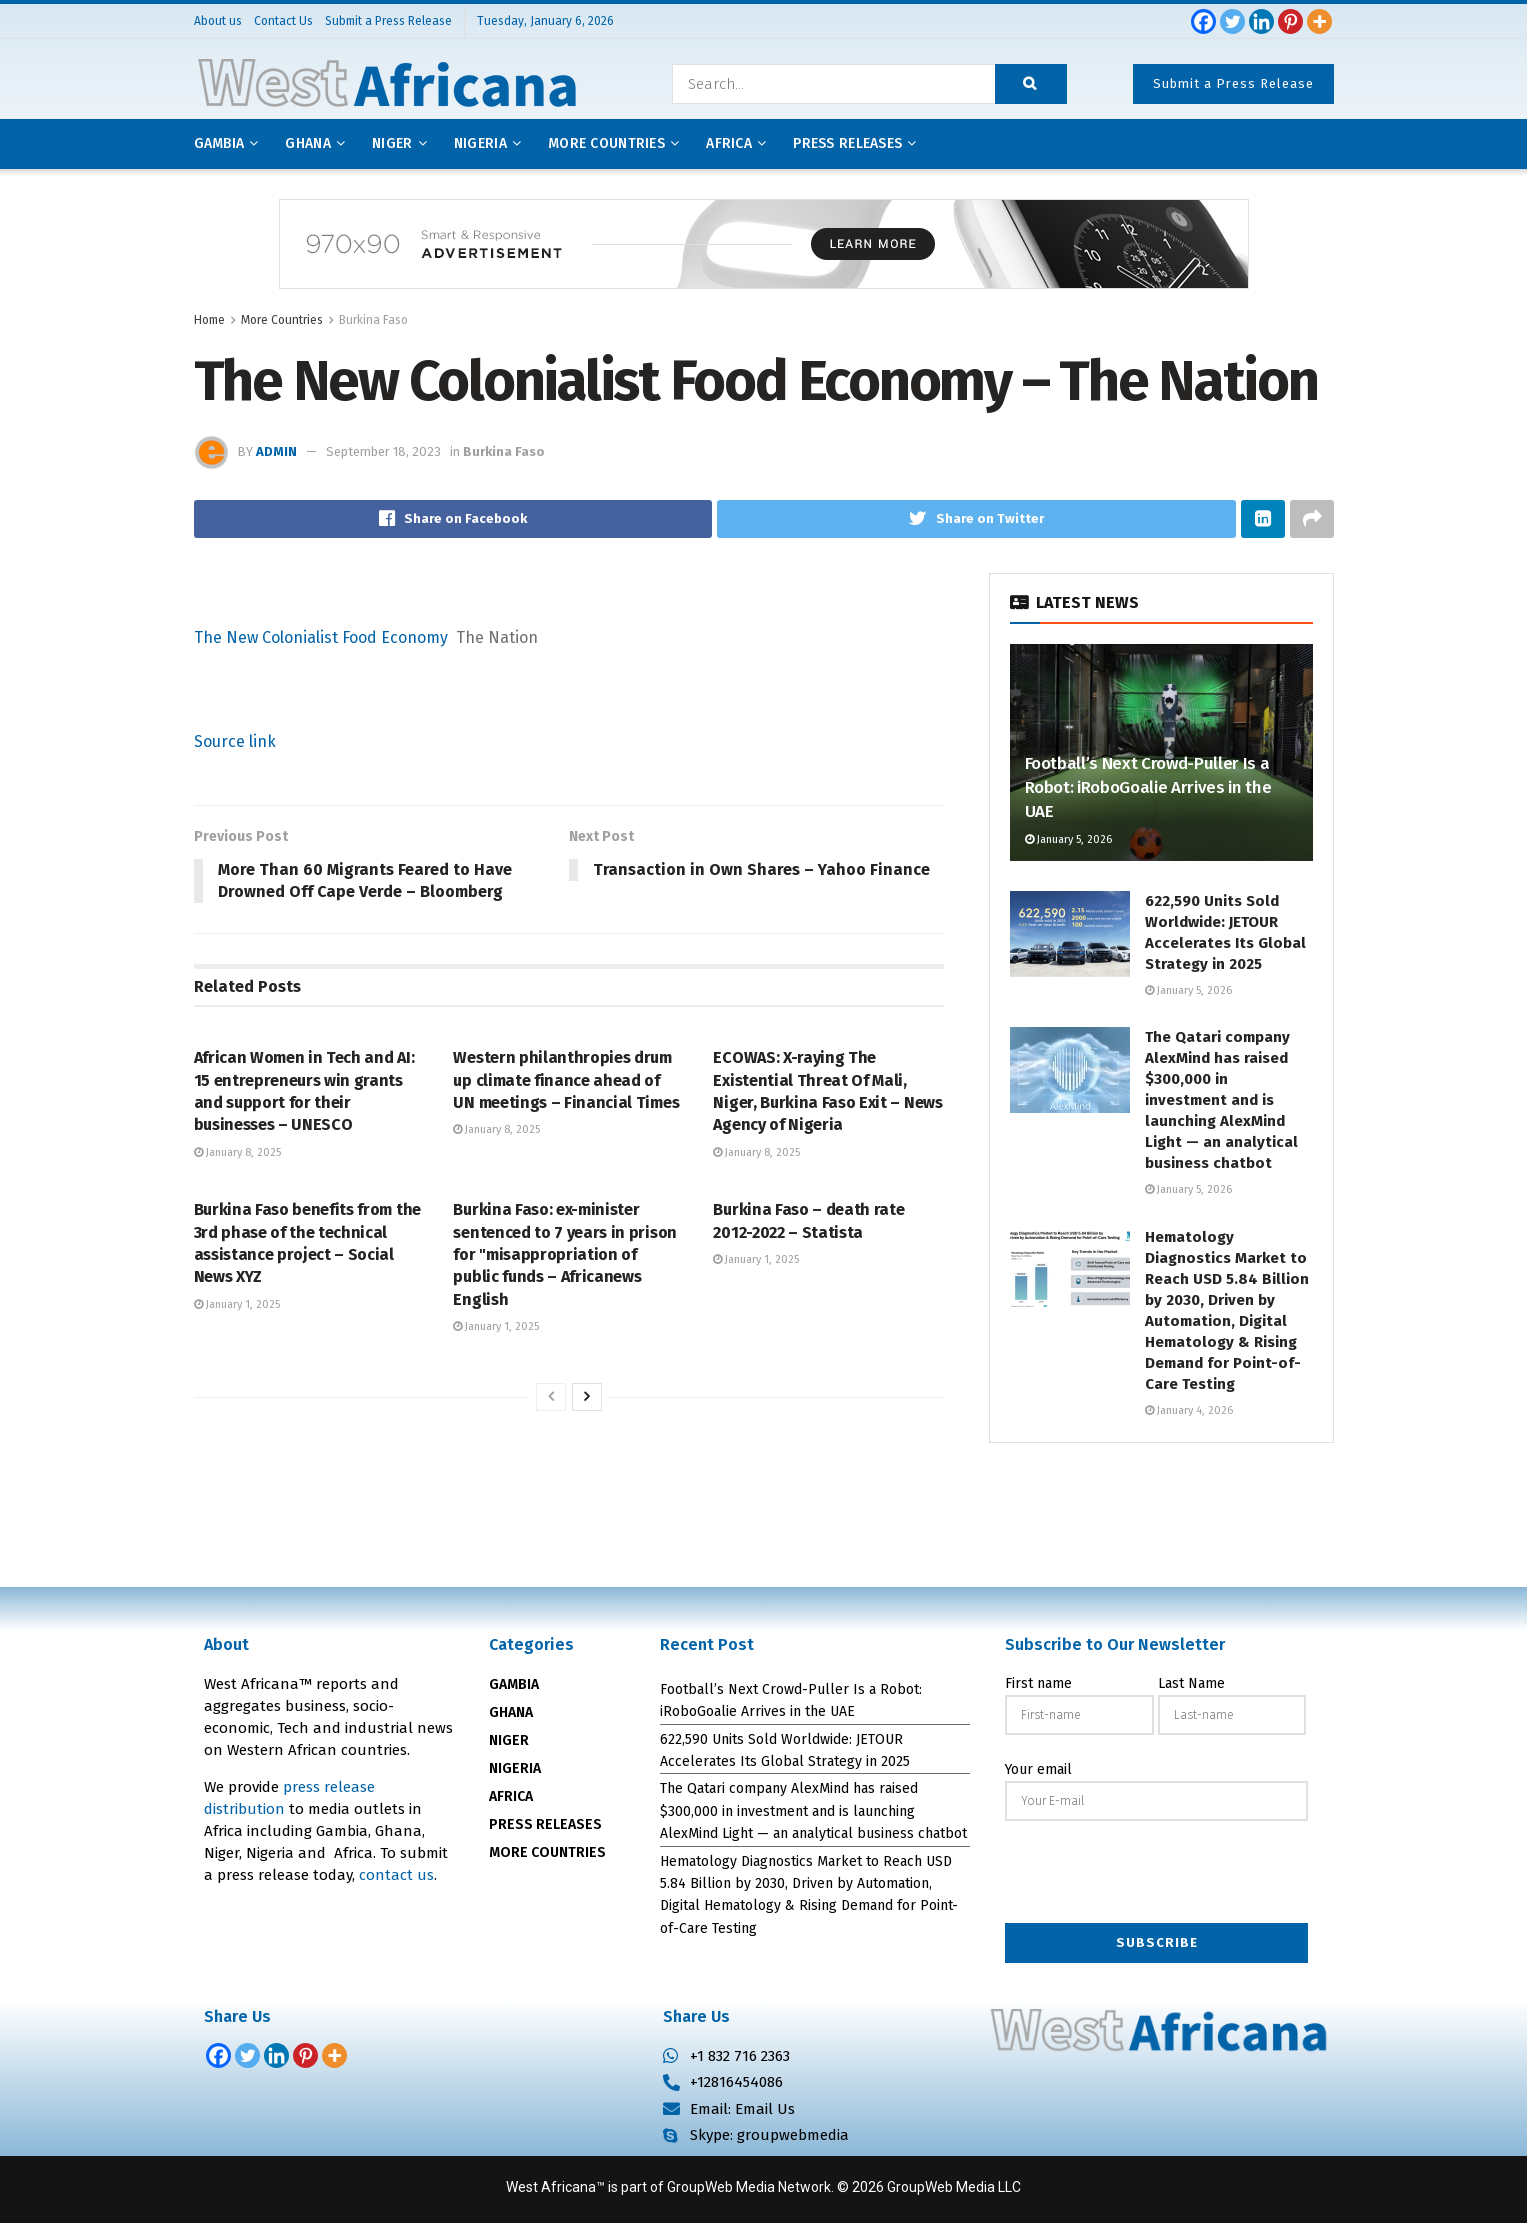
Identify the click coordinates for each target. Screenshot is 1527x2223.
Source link (235, 741)
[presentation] (1157, 1874)
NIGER (509, 1740)
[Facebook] (1203, 21)
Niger (392, 143)
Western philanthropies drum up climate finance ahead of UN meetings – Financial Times (566, 1081)
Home (209, 320)
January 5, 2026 (1068, 839)
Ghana (307, 143)
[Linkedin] (1261, 21)
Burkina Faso (373, 320)
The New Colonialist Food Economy (321, 637)
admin (276, 451)
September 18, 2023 (383, 451)
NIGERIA (515, 1768)
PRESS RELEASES (545, 1824)
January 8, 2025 (237, 1152)
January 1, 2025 (237, 1304)
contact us (396, 1875)
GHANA (511, 1712)
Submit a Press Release (1233, 83)
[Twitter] (1232, 21)
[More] (1319, 21)
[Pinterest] (1290, 21)
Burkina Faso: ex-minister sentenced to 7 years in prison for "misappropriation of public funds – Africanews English (564, 1255)
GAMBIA (514, 1684)
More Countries (606, 143)
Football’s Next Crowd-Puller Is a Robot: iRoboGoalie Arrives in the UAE (1148, 787)
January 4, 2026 (1189, 1410)
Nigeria (480, 143)
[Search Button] (1031, 84)
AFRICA (729, 143)
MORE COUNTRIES (547, 1852)
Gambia (219, 143)
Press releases (847, 143)
